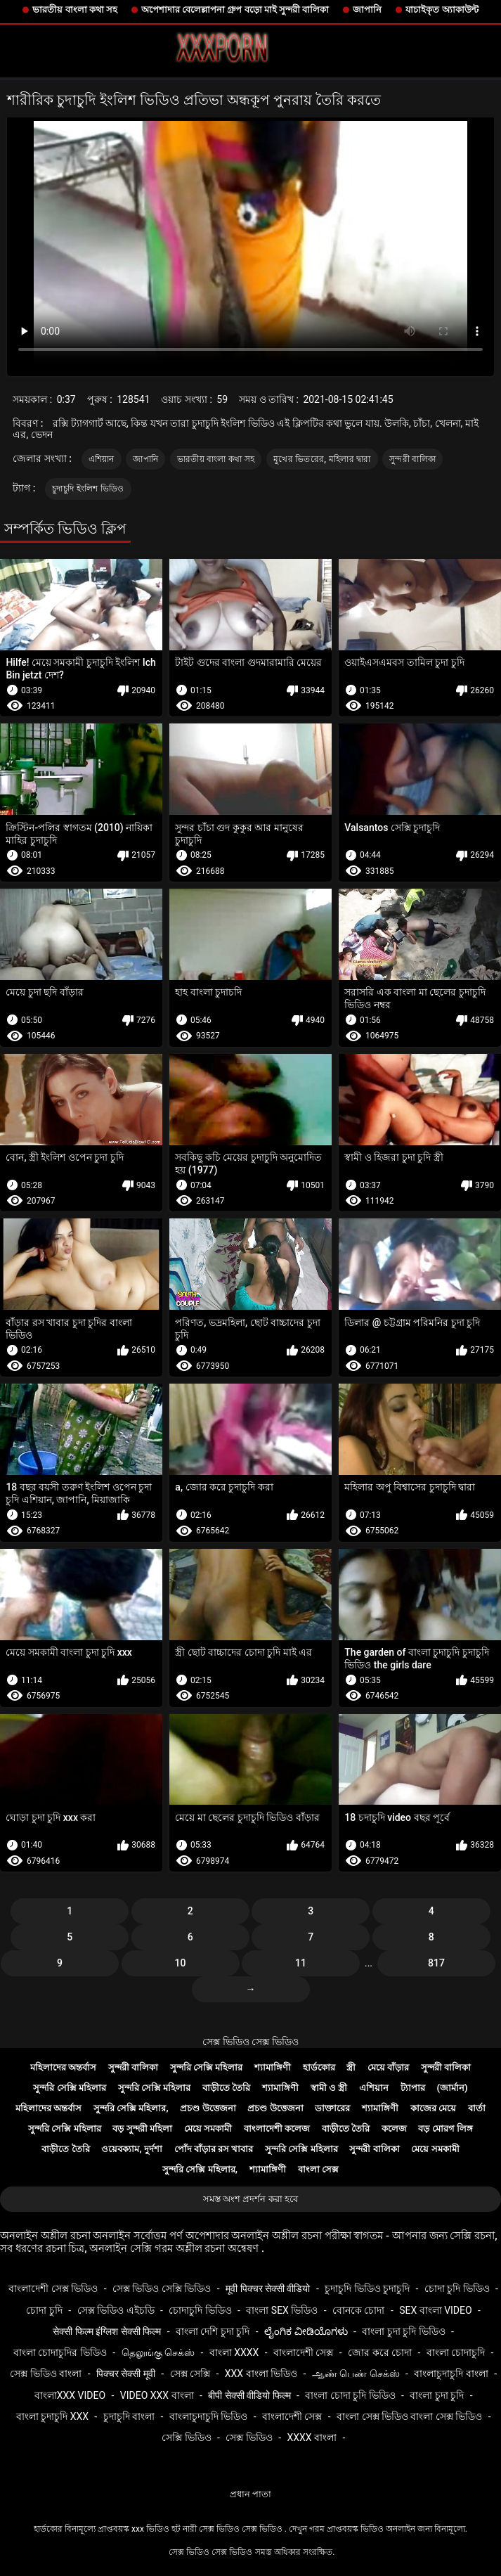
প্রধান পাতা (250, 2494)
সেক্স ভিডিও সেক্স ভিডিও (250, 2041)
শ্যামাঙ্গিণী (272, 2067)
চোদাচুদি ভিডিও (200, 2310)
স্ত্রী (351, 2067)
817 (436, 1963)
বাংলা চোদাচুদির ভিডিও (60, 2352)
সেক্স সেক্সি (190, 2373)
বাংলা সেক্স (318, 2169)
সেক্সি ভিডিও (186, 2437)
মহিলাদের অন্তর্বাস (63, 2067)
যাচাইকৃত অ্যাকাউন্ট (441, 9)
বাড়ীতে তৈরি (226, 2087)
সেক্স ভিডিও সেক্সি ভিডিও (161, 2288)
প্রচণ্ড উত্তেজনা (207, 2108)
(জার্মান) (452, 2087)
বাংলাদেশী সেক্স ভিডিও (53, 2288)
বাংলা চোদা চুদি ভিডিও (350, 2395)
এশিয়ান (102, 459)
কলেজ (394, 2128)
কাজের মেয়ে (433, 2108)
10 (180, 1963)
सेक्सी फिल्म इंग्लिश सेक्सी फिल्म (107, 2331)
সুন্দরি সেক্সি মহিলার (206, 2067)
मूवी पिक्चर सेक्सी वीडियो (268, 2288)
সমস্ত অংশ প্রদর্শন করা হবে (250, 2199)
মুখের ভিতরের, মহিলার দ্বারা (322, 459)
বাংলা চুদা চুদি (437, 2395)
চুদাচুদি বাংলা (129, 2416)
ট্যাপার (413, 2087)
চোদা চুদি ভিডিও (457, 2288)
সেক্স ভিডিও (249, 2437)
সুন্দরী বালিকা (412, 459)
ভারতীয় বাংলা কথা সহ (74, 9)
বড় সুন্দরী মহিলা (141, 2128)
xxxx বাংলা (312, 2437)
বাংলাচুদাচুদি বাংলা (451, 2373)
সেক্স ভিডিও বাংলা (46, 2373)
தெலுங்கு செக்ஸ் (158, 2352)
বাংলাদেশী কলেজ (277, 2128)
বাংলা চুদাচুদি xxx (52, 2416)
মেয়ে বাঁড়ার (388, 2067)
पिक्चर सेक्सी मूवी (125, 2373)
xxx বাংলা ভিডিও (261, 2373)
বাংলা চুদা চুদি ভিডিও (403, 2331)
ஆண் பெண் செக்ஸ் (356, 2373)
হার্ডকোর (319, 2067)
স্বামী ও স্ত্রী (329, 2087)
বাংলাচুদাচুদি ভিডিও (208, 2416)
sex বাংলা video (435, 2310)
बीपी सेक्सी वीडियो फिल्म (249, 2395)
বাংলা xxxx (234, 2352)
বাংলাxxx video (69, 2395)
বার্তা (477, 2108)
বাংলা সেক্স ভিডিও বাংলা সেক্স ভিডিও (409, 2416)
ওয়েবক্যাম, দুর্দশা (131, 2149)
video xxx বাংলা (157, 2395)
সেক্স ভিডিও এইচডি (116, 2310)
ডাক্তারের (332, 2108)
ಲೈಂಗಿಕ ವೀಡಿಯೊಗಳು (305, 2331)
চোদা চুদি (44, 2310)
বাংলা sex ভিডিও (282, 2310)
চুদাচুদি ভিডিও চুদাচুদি (367, 2288)
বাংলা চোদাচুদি (456, 2352)
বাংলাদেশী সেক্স (303, 2352)
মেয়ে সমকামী (208, 2128)
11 (300, 1963)
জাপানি (367, 9)
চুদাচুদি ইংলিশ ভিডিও (88, 489)
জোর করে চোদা (380, 2352)
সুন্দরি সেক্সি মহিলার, (131, 2108)
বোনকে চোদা (358, 2310)
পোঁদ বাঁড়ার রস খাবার (214, 2149)
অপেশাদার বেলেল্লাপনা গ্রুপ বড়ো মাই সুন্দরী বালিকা (235, 9)
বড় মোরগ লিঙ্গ (445, 2128)
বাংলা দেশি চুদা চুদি (212, 2331)
